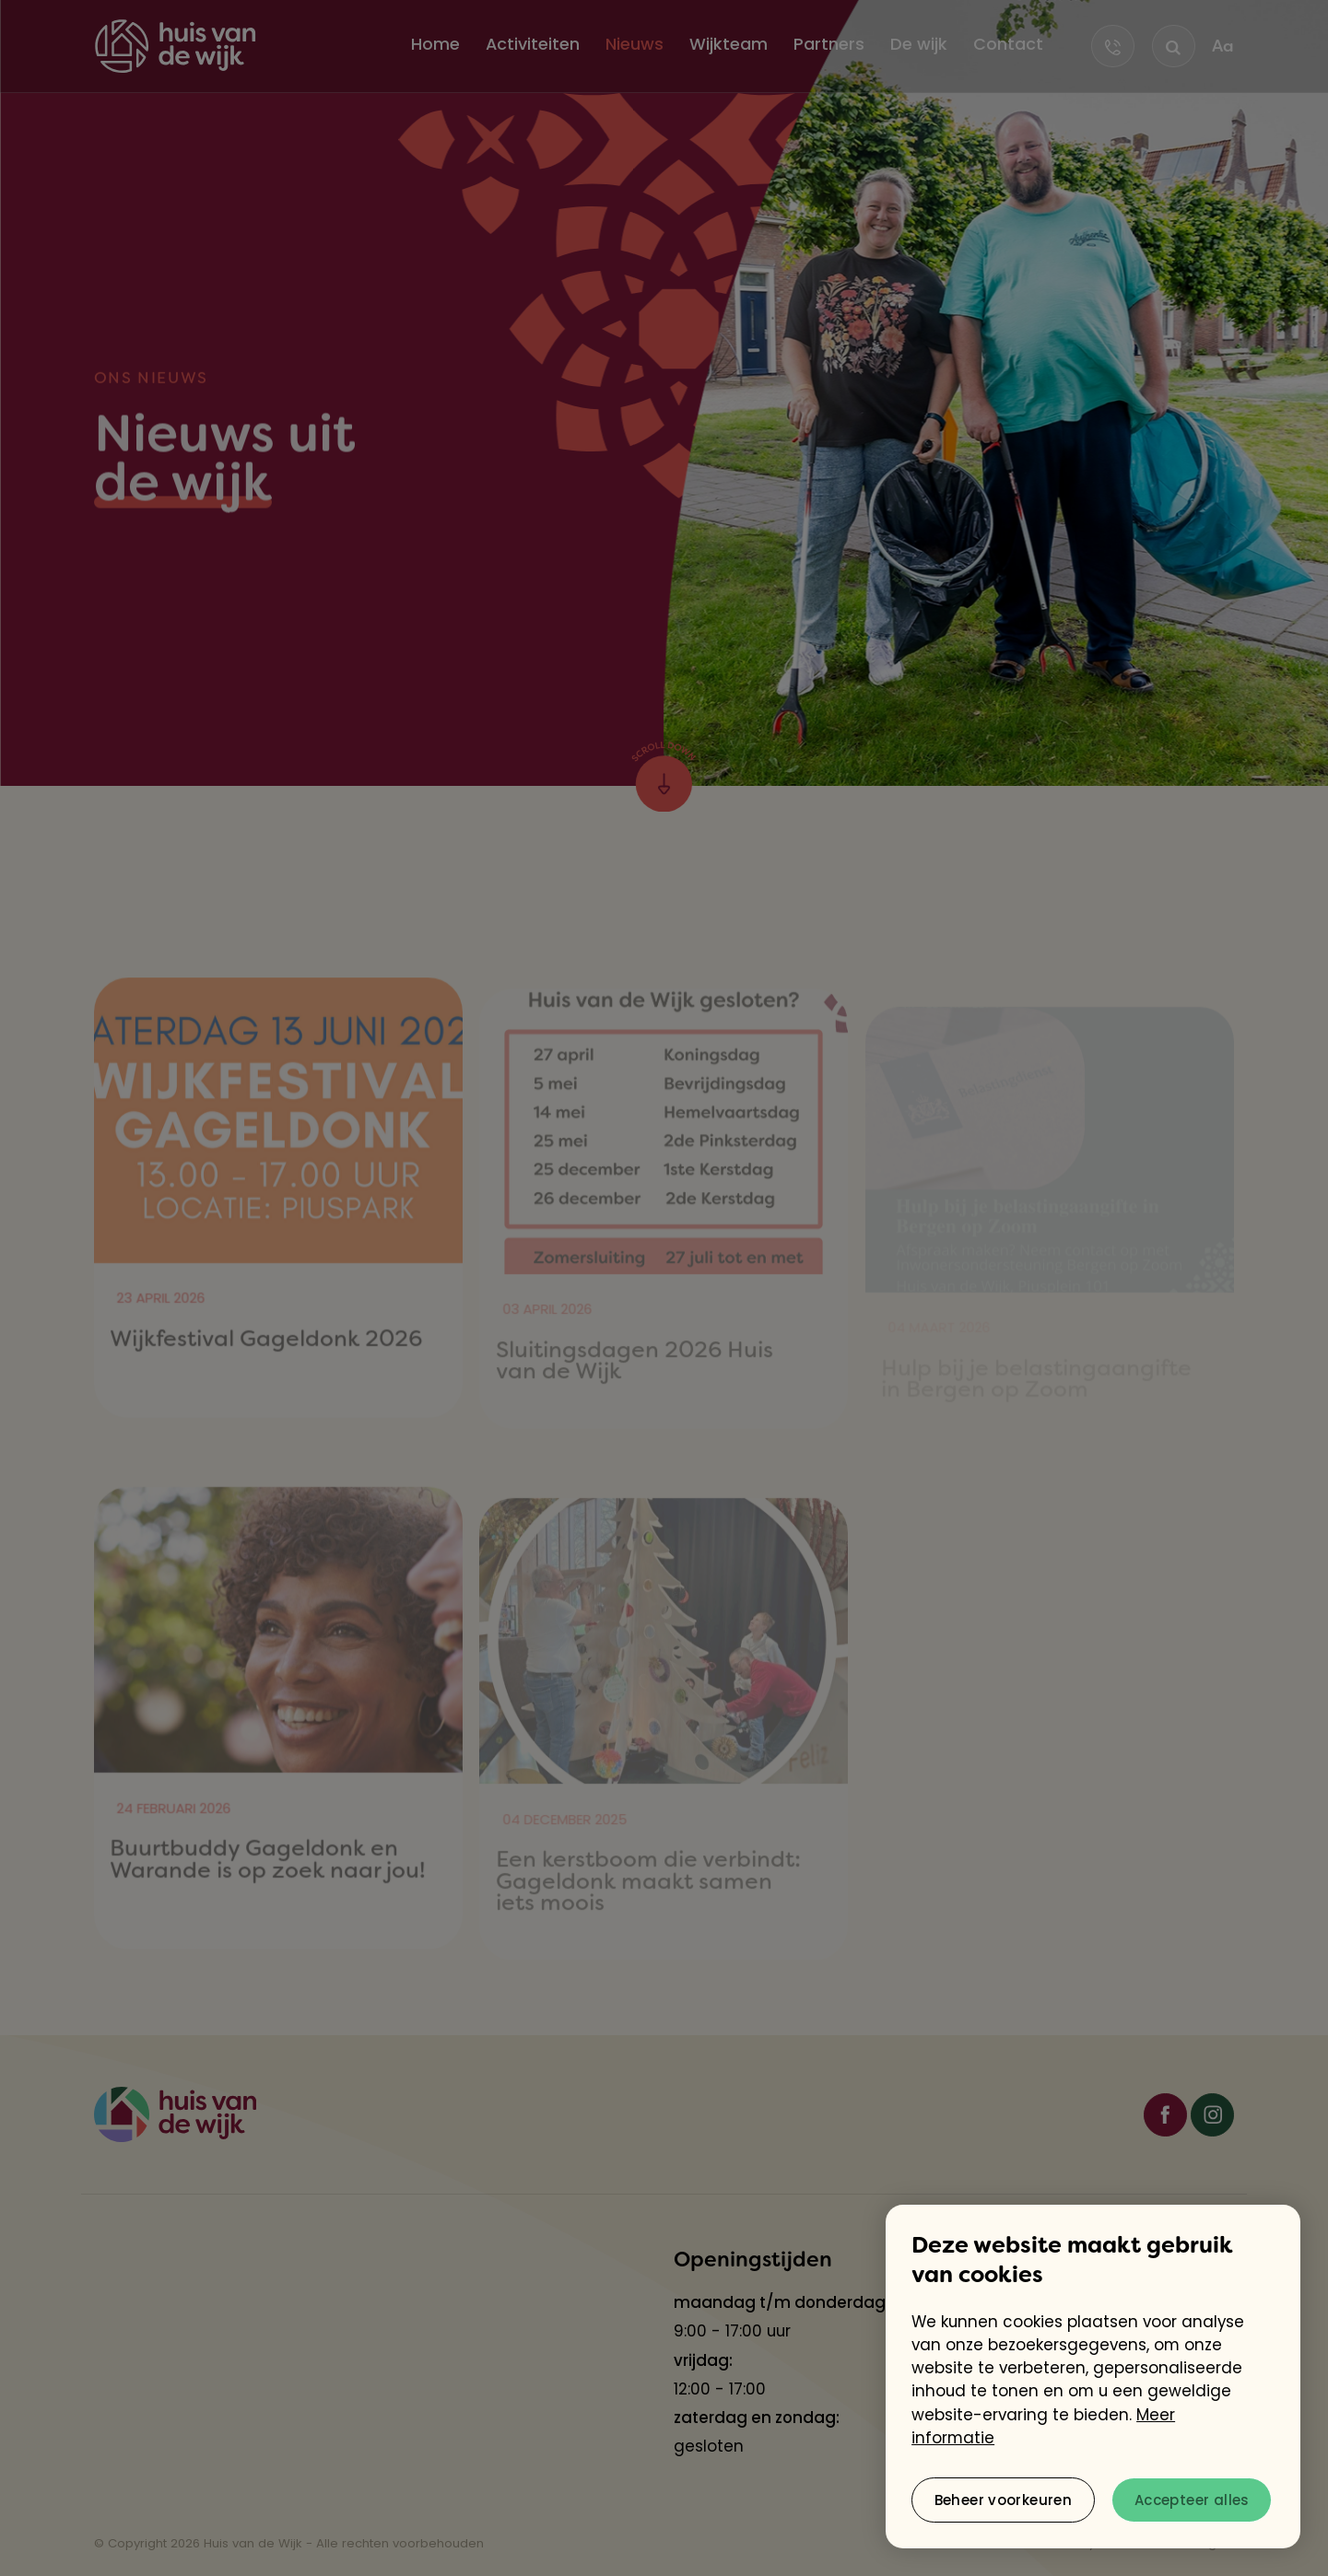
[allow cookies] (1191, 2500)
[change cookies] (1003, 2500)
